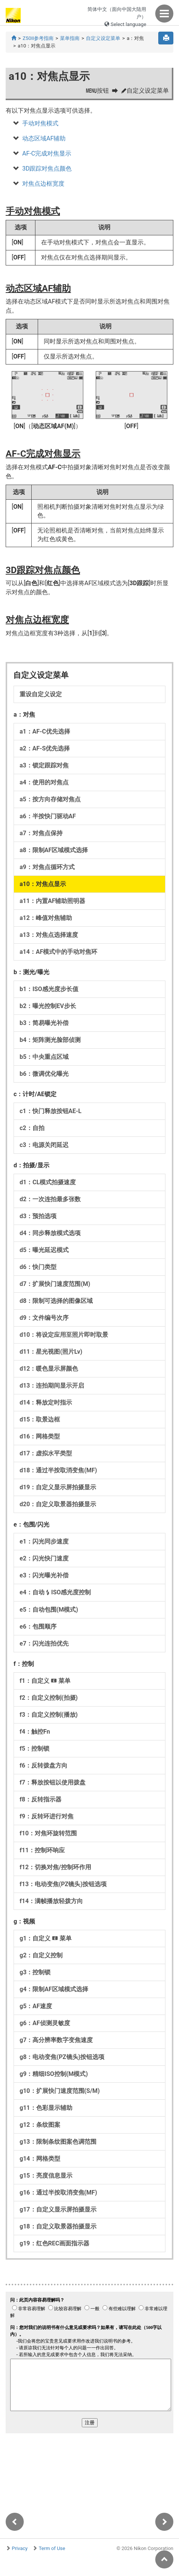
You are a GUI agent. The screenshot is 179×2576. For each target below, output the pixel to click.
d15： (40, 1419)
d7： (55, 1283)
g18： (58, 2226)
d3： (38, 1216)
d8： (56, 1300)
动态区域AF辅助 (44, 138)
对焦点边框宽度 (43, 183)
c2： (32, 1128)
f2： (49, 1697)
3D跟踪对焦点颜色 (47, 168)
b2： (48, 1006)
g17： (58, 2209)
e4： (55, 1592)
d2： (50, 1199)
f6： (43, 1765)
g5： (36, 2006)
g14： (40, 2158)
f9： (46, 1816)
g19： (54, 2243)
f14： (51, 1901)
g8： (62, 2056)
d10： (64, 1334)
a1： (45, 731)
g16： (58, 2192)
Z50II (38, 38)
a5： (50, 799)
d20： (58, 1504)
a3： (44, 765)
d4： (50, 1233)
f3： (49, 1714)
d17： (46, 1453)
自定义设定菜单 (103, 38)
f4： (35, 1731)
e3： (44, 1575)
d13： (52, 1385)
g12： (40, 2124)
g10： (60, 2090)
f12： (55, 1867)
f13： (63, 1884)
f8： (40, 1799)
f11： (42, 1850)
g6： (45, 2023)
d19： (58, 1487)
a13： (49, 934)
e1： (44, 1541)
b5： (44, 1056)
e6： (38, 1626)
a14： (58, 951)
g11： (46, 2107)
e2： (44, 1558)
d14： (46, 1402)
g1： (46, 1938)
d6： (38, 1266)
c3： (44, 1144)
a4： (44, 782)
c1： (50, 1111)
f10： (48, 1833)
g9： (54, 2073)
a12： (46, 917)
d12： (49, 1368)
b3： (44, 1022)
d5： (44, 1250)
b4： (50, 1039)
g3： (35, 1972)
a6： (48, 816)
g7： (56, 2040)
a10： (43, 884)
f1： (45, 1680)
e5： (49, 1609)
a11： (52, 900)
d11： (51, 1351)
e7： (44, 1643)
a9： (47, 867)
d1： (48, 1182)
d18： (58, 1470)
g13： (58, 2141)
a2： (45, 748)
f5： (34, 1748)
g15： (46, 2175)
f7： (53, 1782)
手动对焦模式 (40, 123)
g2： (41, 1955)
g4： (54, 1989)
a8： (54, 850)
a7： (41, 833)
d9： (44, 1317)
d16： (40, 1436)
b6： (44, 1073)
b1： (49, 989)
